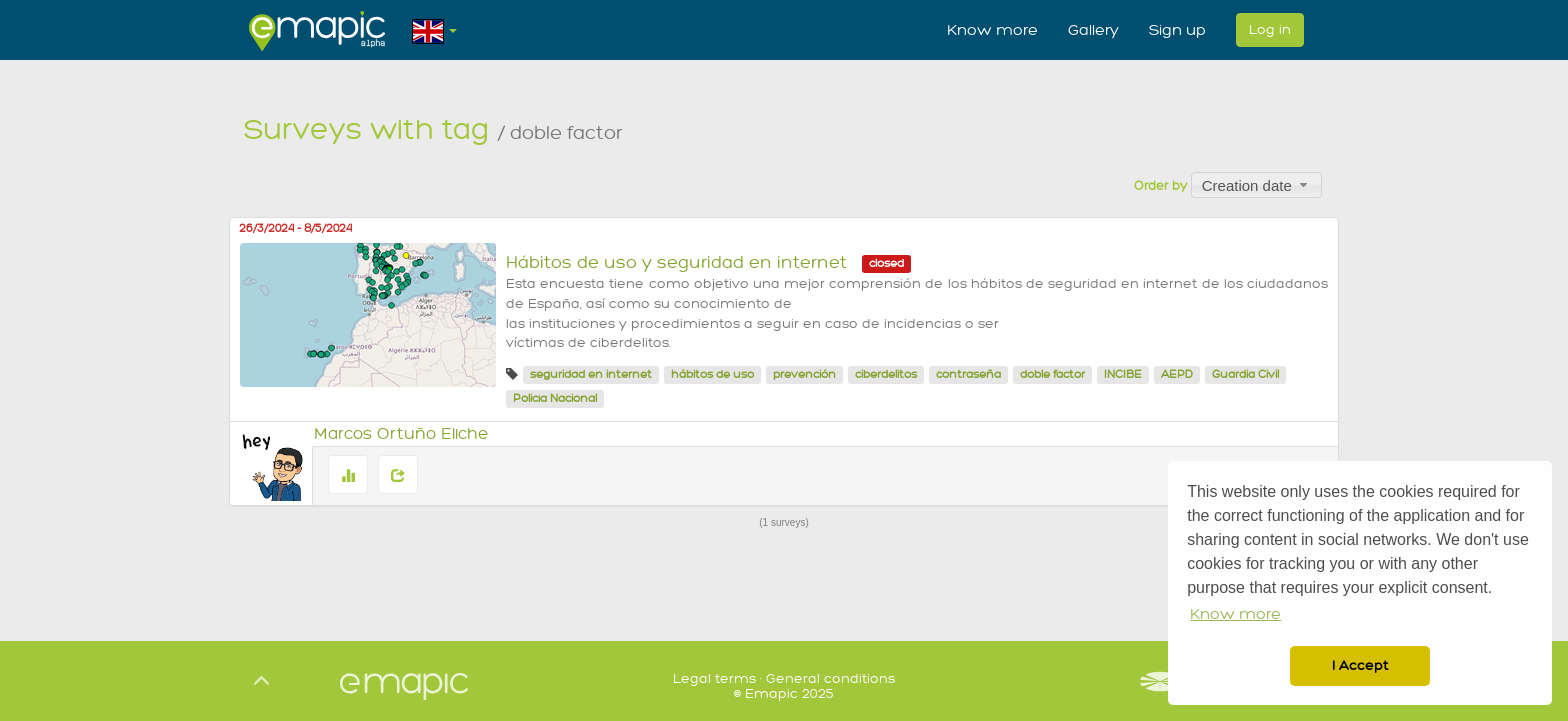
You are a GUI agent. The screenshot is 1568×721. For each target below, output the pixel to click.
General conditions (830, 678)
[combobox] (1256, 185)
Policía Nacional (555, 398)
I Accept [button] (1360, 665)
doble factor (1052, 374)
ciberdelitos (886, 374)
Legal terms (714, 678)
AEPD (1177, 374)
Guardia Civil (1245, 374)
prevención (804, 374)
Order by (1160, 186)
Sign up (1177, 30)
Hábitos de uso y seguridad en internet (676, 262)
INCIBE (1123, 374)
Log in (1270, 29)
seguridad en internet (591, 374)
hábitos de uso (712, 374)
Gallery (1093, 30)
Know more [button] (1235, 614)
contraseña (968, 374)
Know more (992, 30)
